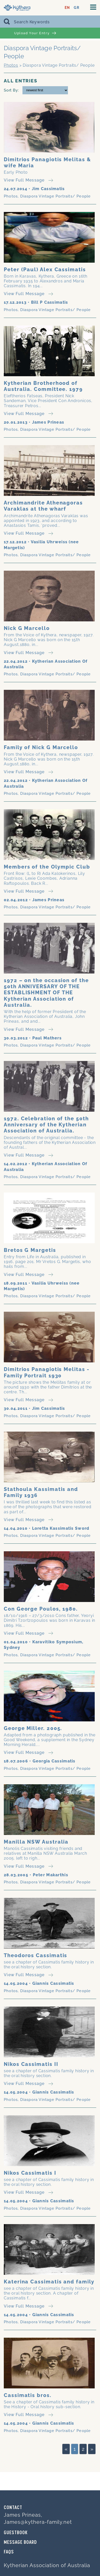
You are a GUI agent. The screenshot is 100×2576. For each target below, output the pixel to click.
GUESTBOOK (16, 2532)
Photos (11, 65)
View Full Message (28, 180)
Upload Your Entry (35, 33)
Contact (13, 2507)
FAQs (9, 2552)
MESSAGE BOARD (20, 2542)
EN (67, 8)
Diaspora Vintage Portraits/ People (55, 196)
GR (76, 8)
